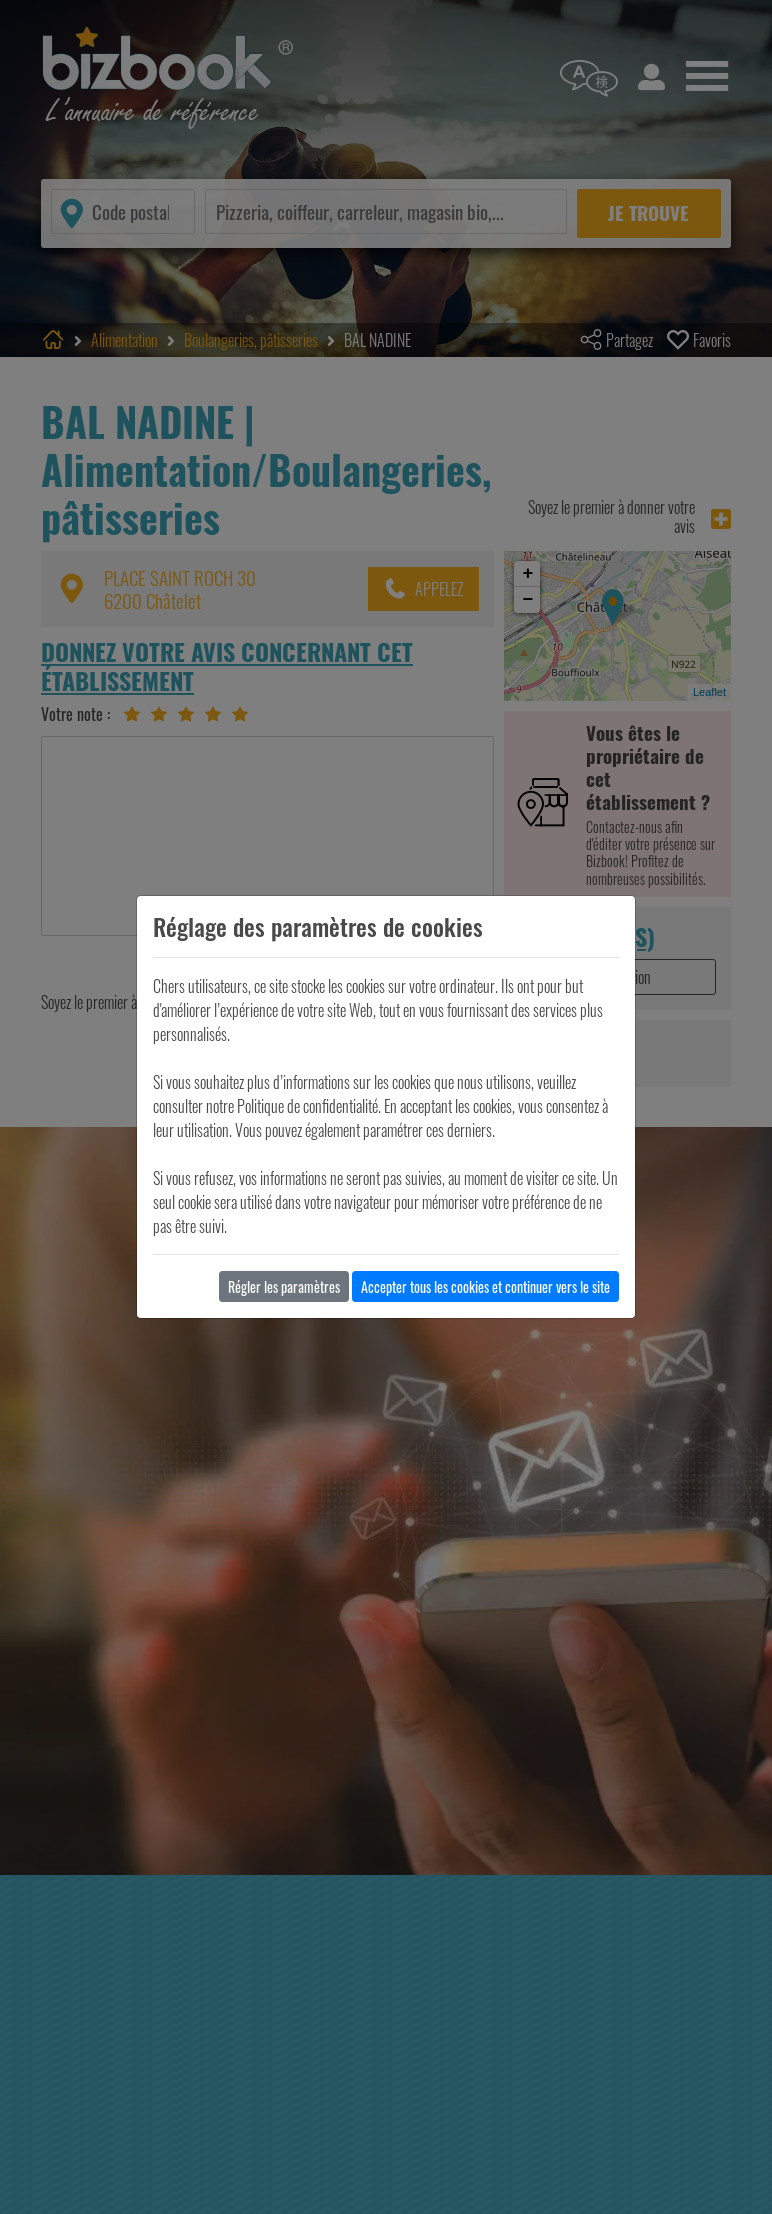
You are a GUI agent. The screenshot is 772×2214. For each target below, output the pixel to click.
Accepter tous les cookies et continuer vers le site (485, 1286)
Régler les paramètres (284, 1286)
